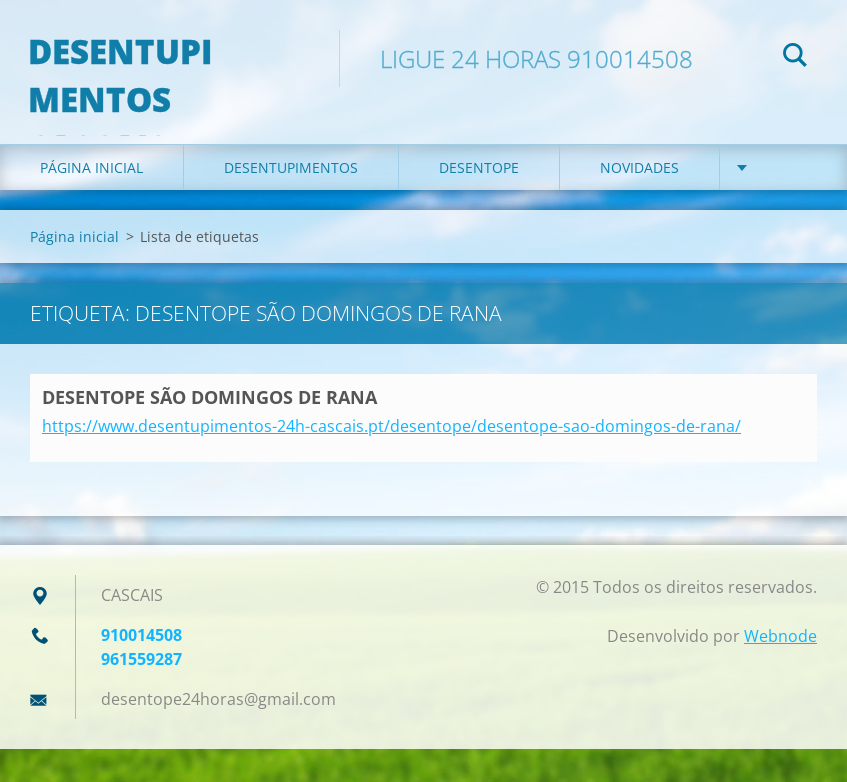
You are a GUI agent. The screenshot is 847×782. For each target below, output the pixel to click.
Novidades (639, 199)
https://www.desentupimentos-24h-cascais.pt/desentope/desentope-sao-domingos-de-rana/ (391, 459)
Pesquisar (795, 58)
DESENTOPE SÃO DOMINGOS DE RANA (209, 429)
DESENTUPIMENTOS (291, 199)
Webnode (780, 669)
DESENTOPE (479, 199)
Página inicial (91, 199)
